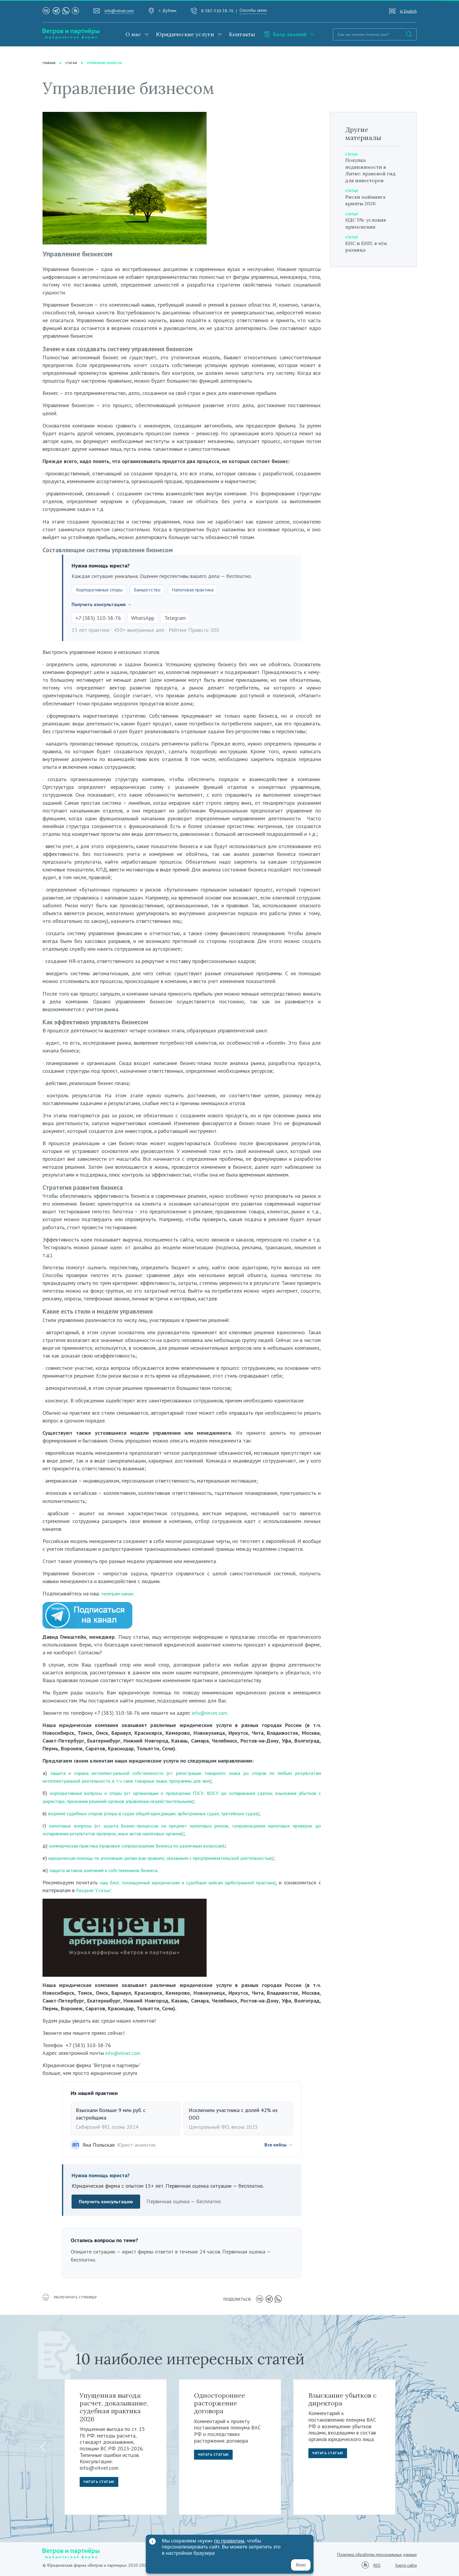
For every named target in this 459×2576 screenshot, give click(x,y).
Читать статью (101, 2483)
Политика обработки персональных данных (377, 2554)
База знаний (285, 34)
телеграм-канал (119, 1594)
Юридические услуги (185, 34)
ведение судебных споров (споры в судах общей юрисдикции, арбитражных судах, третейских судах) (167, 1814)
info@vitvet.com (119, 10)
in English (408, 11)
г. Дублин (167, 10)
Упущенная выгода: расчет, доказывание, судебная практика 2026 (114, 2407)
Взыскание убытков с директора (342, 2399)
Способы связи (253, 10)
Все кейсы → (277, 2145)
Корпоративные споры (102, 590)
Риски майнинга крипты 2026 (367, 200)
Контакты (242, 34)
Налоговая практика (204, 590)
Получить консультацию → (104, 605)
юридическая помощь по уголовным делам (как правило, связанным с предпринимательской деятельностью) (176, 1858)
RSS (377, 2564)
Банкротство (154, 590)
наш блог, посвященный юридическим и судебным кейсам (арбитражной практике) (208, 1883)
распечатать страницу (73, 2300)
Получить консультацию (108, 2202)
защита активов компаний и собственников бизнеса (109, 1871)
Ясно (301, 2565)
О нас (133, 34)
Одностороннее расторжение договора (219, 2403)
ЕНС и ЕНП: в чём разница (368, 246)
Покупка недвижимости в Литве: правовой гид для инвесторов (373, 170)
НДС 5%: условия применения (368, 223)
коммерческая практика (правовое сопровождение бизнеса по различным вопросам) (148, 1846)
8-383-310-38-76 (217, 10)
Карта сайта (406, 2565)
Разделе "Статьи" (133, 1891)
